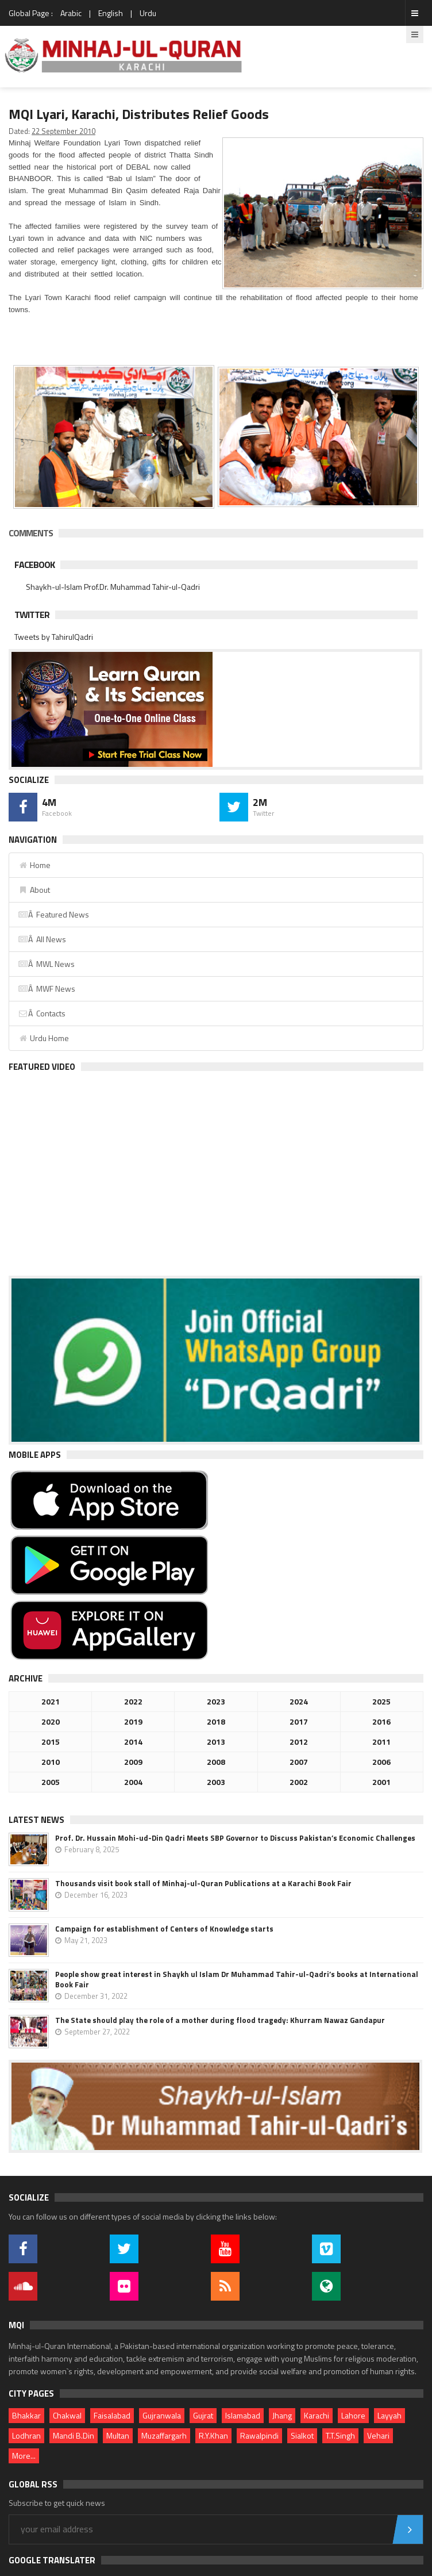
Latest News (36, 1819)
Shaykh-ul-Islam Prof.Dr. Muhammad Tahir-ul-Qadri (113, 587)
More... (24, 2456)
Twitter (31, 614)
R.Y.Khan (213, 2435)
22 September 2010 (63, 131)
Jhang (282, 2415)
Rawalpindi (259, 2435)
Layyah (389, 2415)
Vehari (378, 2435)
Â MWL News (46, 964)
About (34, 890)
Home (34, 865)
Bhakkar (26, 2415)
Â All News (42, 939)
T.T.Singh (340, 2435)
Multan (117, 2435)
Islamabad (242, 2415)
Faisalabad (112, 2415)
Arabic (71, 13)
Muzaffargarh (164, 2435)
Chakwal (67, 2415)
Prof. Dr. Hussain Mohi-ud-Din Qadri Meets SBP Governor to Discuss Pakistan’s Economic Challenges (235, 1838)
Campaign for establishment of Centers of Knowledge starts (164, 1929)
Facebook (34, 564)
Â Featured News (53, 914)
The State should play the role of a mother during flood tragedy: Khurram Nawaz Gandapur (220, 2020)
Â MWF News (46, 988)
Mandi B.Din (73, 2435)
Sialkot (302, 2435)
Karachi (316, 2415)
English (110, 13)
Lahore (353, 2415)
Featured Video (42, 1066)
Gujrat (203, 2415)
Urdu (148, 13)
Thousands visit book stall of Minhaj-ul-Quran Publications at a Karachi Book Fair (203, 1883)
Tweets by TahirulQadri (53, 637)
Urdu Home (43, 1038)
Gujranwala (161, 2415)
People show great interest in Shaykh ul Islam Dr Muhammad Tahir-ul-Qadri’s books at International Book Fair (236, 1979)
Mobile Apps (35, 1454)
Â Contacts (41, 1013)
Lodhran (26, 2435)
